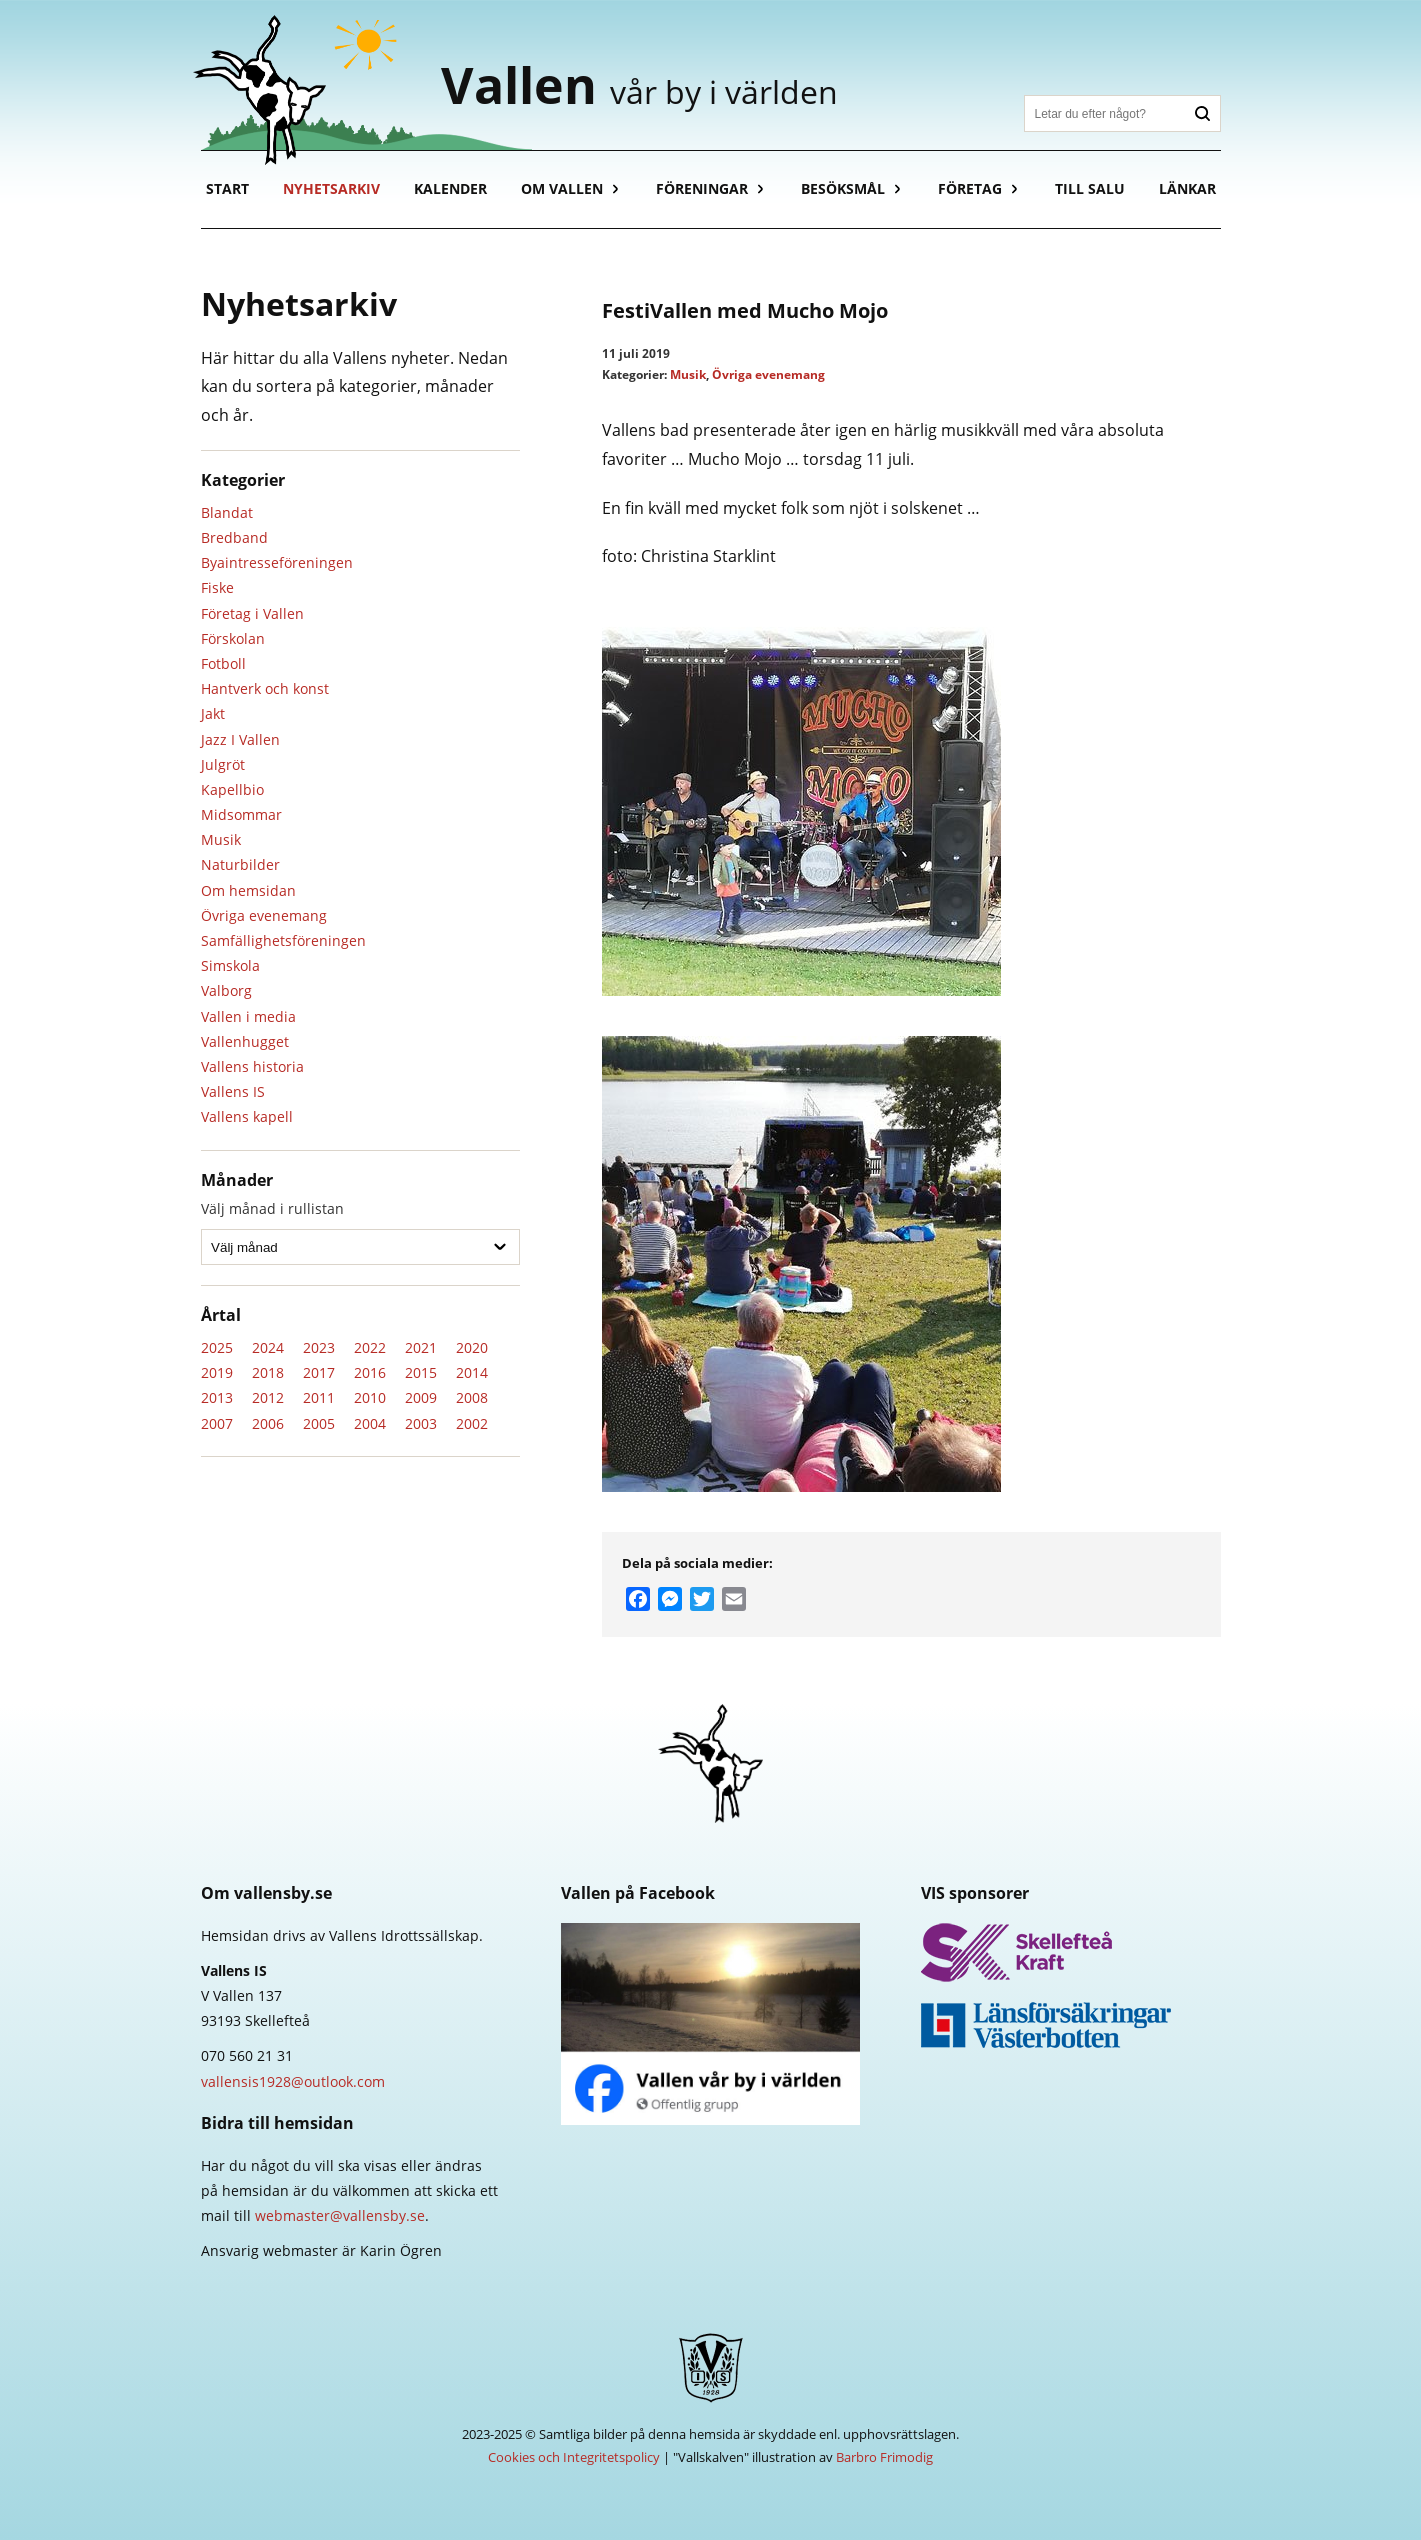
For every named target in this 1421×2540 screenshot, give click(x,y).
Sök (1202, 113)
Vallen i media (248, 1016)
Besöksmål (843, 188)
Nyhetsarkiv (331, 188)
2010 (370, 1397)
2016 (370, 1372)
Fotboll (223, 663)
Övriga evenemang (264, 915)
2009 (421, 1397)
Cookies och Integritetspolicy (574, 2457)
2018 (268, 1372)
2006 (268, 1423)
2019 (217, 1372)
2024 (268, 1347)
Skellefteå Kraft (1070, 1952)
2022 (370, 1347)
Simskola (230, 965)
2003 (421, 1423)
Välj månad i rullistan (272, 1208)
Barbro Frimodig (884, 2457)
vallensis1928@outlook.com (293, 2081)
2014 (472, 1372)
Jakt (213, 713)
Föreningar (702, 188)
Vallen (639, 85)
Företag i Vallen (252, 613)
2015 (421, 1372)
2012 (268, 1397)
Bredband (234, 537)
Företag (970, 188)
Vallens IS (233, 1091)
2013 (217, 1397)
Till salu (1090, 188)
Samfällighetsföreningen (283, 940)
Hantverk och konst (265, 688)
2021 (421, 1347)
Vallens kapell (247, 1116)
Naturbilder (240, 864)
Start (227, 188)
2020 (472, 1347)
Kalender (450, 188)
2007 (217, 1423)
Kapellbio (232, 789)
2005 (319, 1423)
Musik (221, 839)
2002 (472, 1423)
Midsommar (241, 814)
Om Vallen (562, 188)
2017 (319, 1372)
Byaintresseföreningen (277, 562)
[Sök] (1105, 113)
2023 (319, 1347)
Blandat (227, 512)
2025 (217, 1347)
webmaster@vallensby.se (340, 2215)
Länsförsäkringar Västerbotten (1070, 2025)
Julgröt (223, 764)
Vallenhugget (245, 1041)
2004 (370, 1423)
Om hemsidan (248, 890)
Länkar (1187, 188)
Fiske (217, 587)
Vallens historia (252, 1066)
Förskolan (233, 638)
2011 (319, 1397)
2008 (472, 1397)
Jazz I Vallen (240, 739)
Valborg (226, 990)
